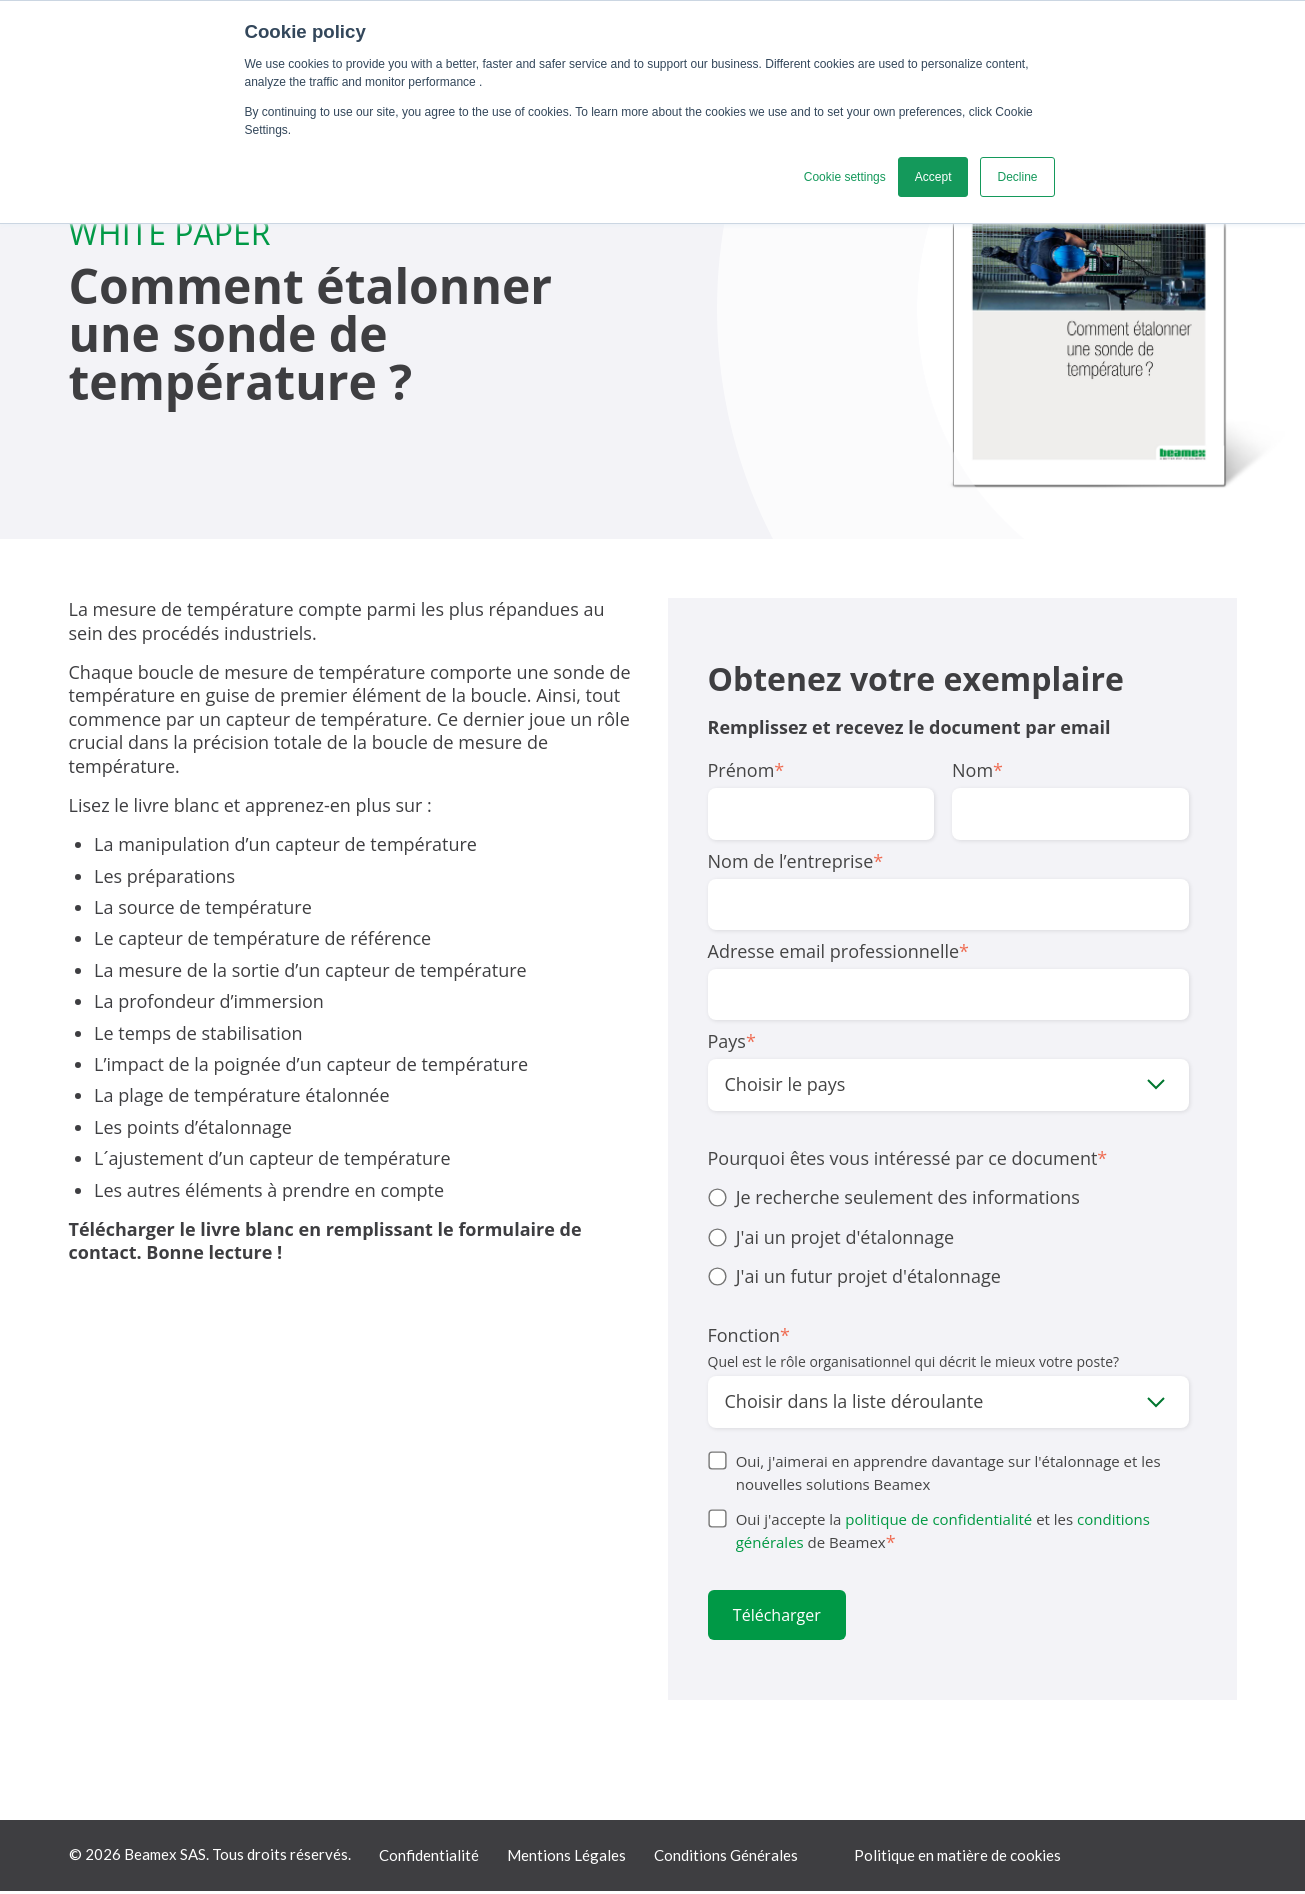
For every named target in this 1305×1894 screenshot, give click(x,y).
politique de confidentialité (938, 1519)
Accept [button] (933, 177)
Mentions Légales (566, 1858)
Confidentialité (429, 1858)
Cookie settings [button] (845, 177)
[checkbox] (948, 1237)
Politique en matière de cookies (957, 1858)
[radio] (948, 1197)
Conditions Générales (726, 1858)
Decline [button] (1017, 177)
